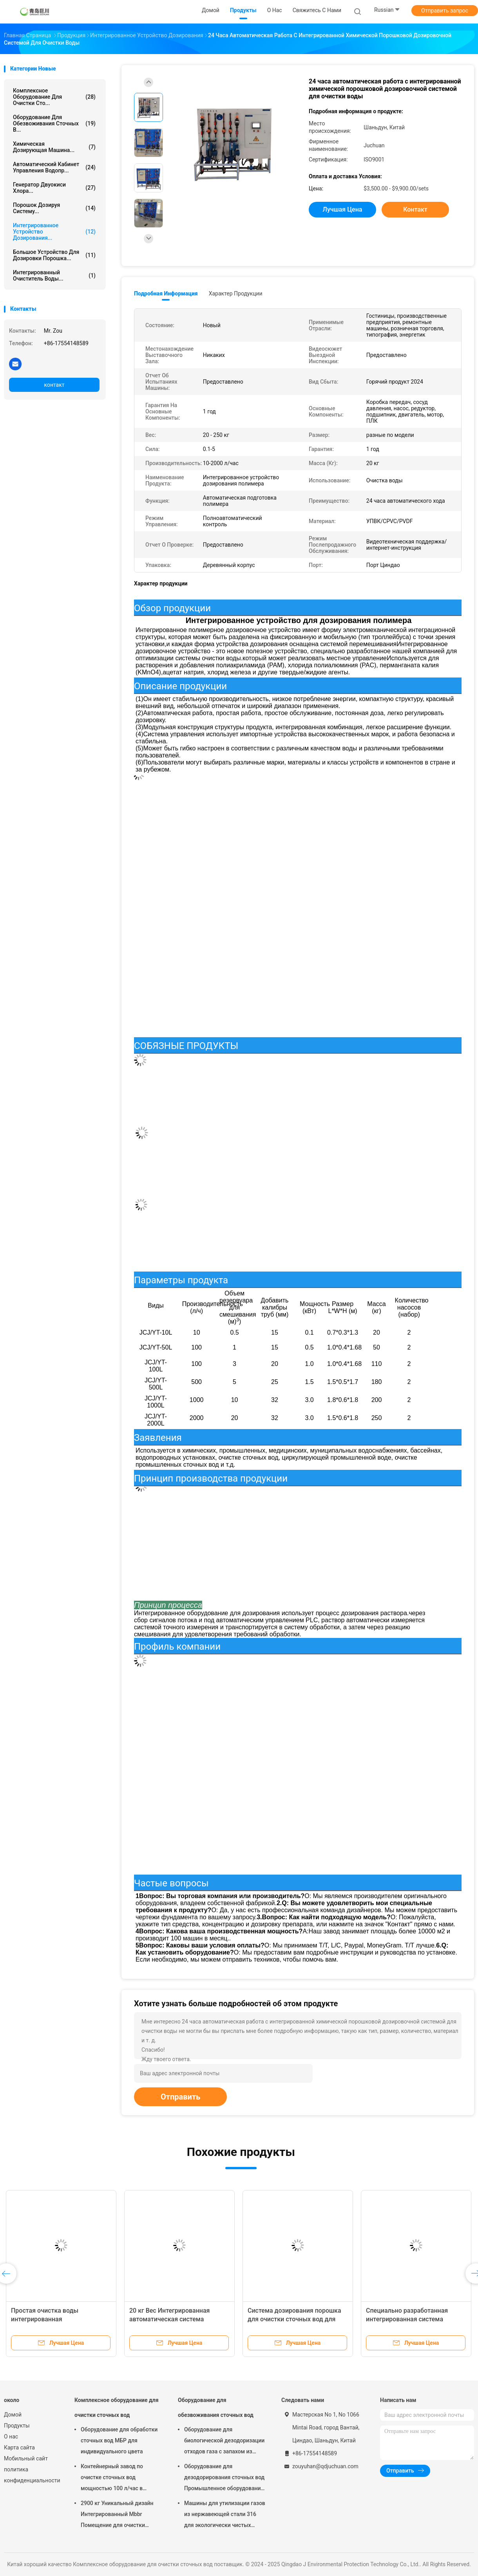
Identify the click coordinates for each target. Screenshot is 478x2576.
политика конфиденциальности (31, 2475)
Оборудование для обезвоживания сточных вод (215, 2407)
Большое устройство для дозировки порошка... (54, 255)
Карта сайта (19, 2447)
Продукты (17, 2425)
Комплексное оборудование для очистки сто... (54, 96)
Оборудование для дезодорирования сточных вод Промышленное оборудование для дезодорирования (224, 2478)
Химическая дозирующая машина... (54, 147)
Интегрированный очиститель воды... (54, 275)
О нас (11, 2436)
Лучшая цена (342, 209)
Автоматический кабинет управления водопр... (54, 167)
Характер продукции (236, 293)
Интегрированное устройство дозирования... (54, 231)
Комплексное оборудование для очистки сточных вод (116, 2407)
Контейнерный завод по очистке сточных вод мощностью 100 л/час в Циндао (112, 2478)
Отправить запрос (444, 10)
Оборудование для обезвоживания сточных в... (54, 123)
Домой (13, 2414)
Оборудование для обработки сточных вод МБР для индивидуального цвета (119, 2440)
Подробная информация (166, 293)
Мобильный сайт (26, 2458)
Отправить (180, 2096)
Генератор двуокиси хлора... (54, 187)
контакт (54, 385)
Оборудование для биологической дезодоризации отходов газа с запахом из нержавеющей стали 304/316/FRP (224, 2441)
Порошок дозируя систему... (54, 208)
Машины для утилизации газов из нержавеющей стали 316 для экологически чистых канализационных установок (224, 2515)
